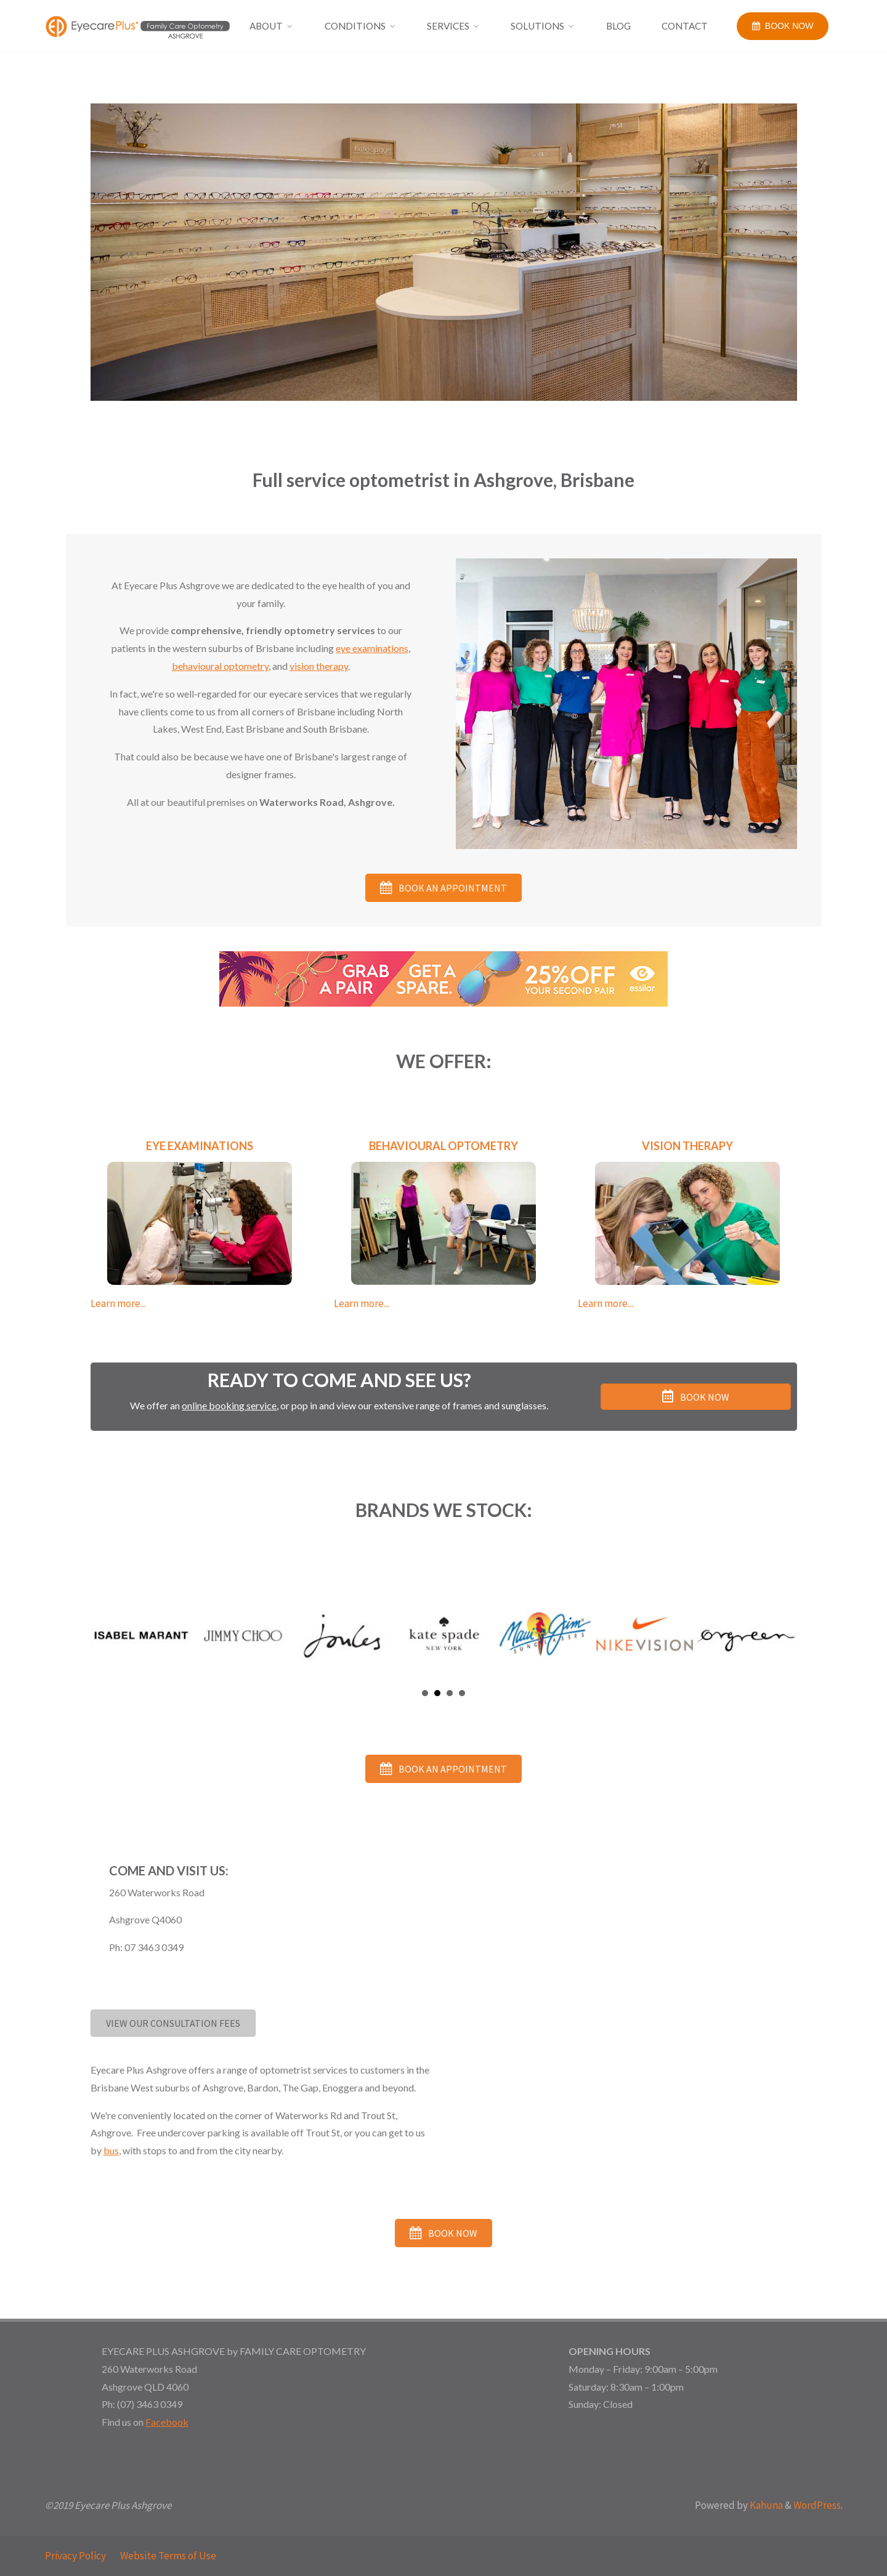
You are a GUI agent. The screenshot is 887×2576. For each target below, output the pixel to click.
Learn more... (118, 1303)
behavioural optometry (220, 666)
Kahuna (765, 2505)
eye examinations (372, 648)
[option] (444, 252)
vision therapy (319, 666)
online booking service (229, 1405)
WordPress (817, 2505)
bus (111, 2150)
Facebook (166, 2422)
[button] (443, 888)
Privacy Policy (75, 2555)
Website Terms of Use (168, 2555)
